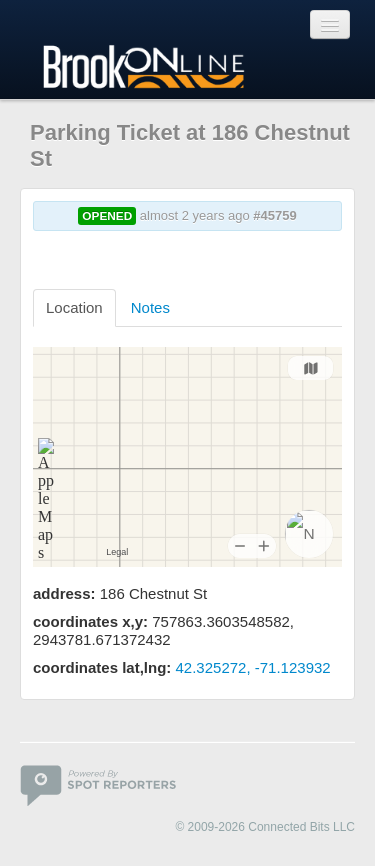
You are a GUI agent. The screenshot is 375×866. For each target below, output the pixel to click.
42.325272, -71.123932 (253, 667)
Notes (150, 307)
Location (74, 307)
